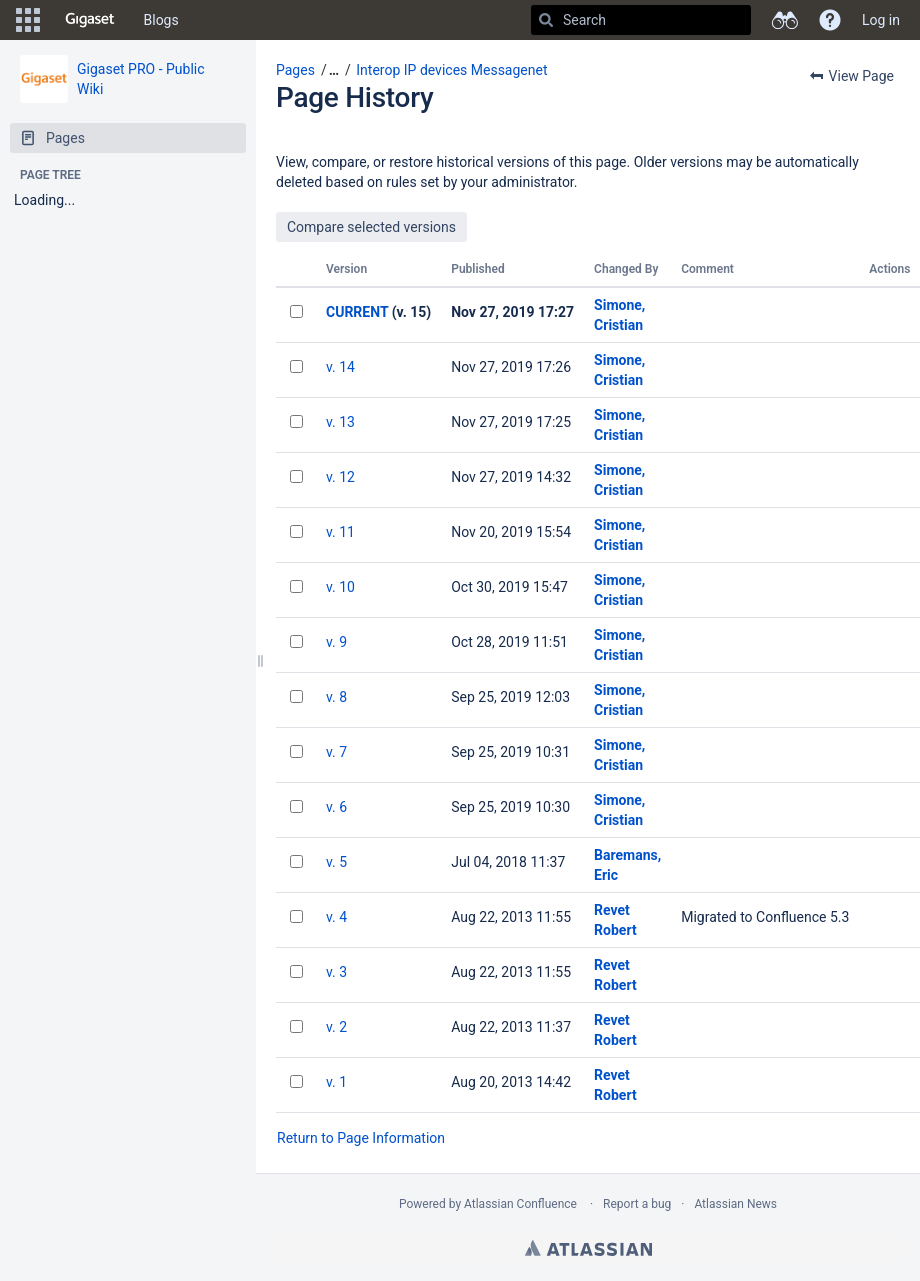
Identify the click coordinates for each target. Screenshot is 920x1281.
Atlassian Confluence (520, 1204)
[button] (28, 20)
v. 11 (340, 532)
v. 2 (336, 1027)
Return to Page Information (361, 1138)
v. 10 (340, 587)
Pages (295, 70)
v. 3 (336, 972)
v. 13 (340, 422)
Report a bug (637, 1204)
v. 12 (340, 477)
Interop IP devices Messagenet (451, 70)
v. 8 (336, 697)
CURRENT (357, 312)
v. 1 (336, 1082)
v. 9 (336, 642)
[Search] (546, 20)
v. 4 (336, 917)
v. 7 (336, 752)
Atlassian (588, 1248)
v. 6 (336, 807)
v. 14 (340, 367)
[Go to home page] (90, 20)
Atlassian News (735, 1204)
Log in (881, 20)
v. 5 (336, 862)
